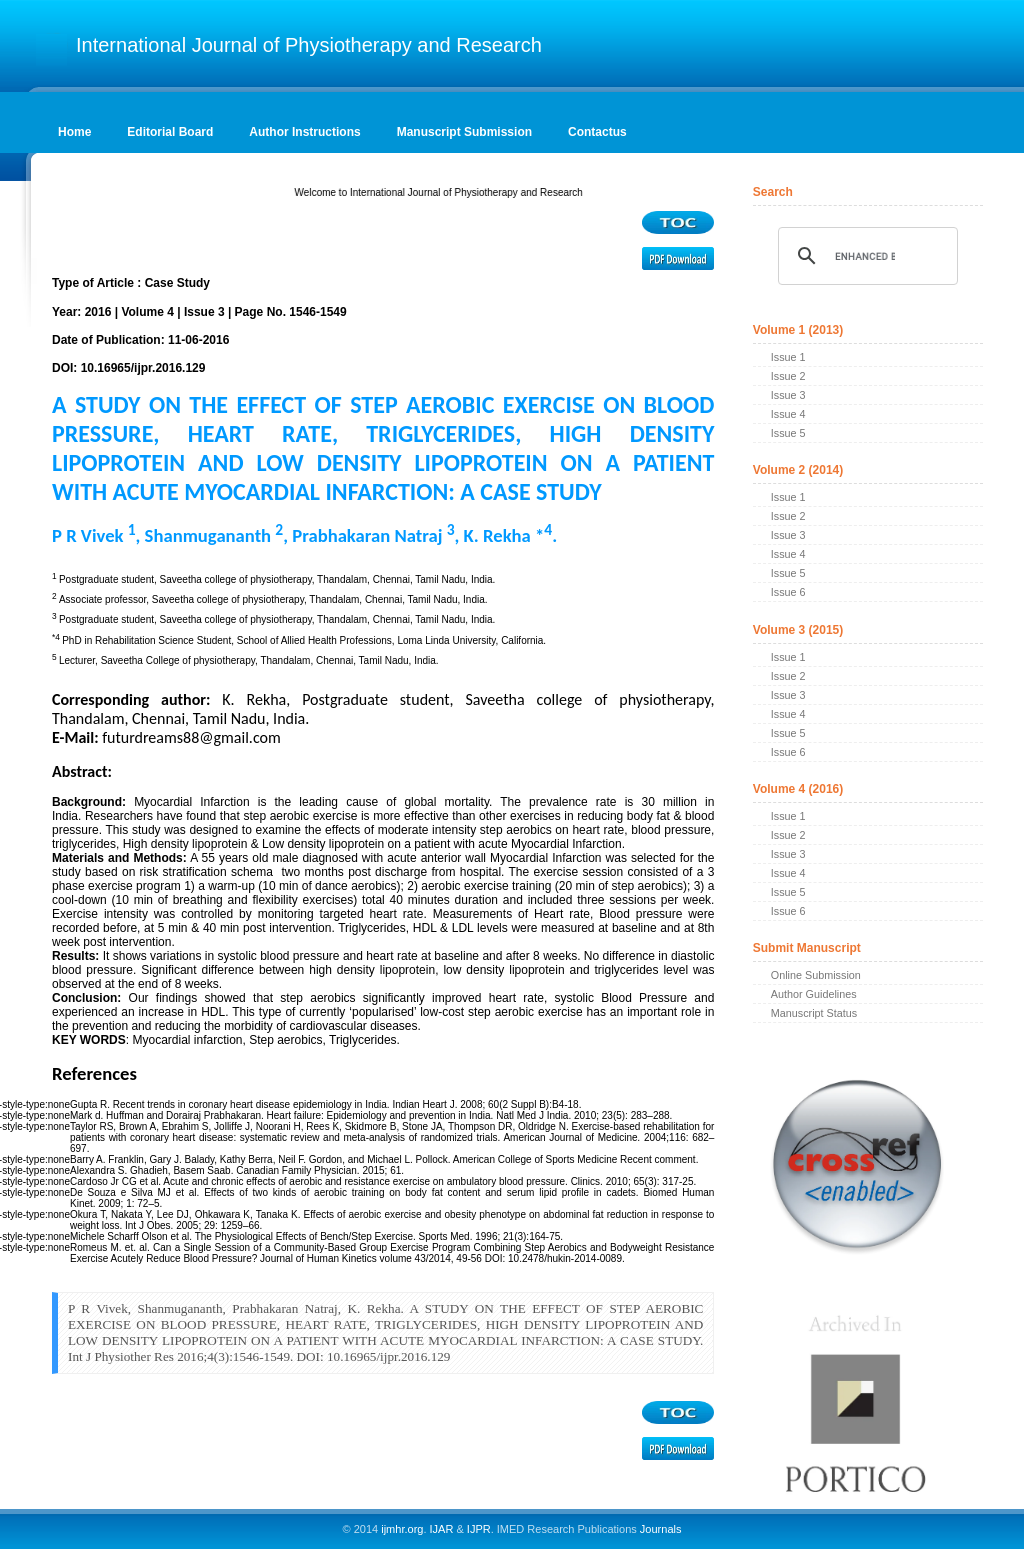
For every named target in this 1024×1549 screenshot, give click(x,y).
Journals (659, 1529)
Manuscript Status (814, 1013)
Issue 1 (788, 357)
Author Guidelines (814, 994)
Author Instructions (304, 132)
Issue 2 (788, 376)
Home (74, 132)
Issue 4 (788, 414)
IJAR (442, 1529)
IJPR (479, 1529)
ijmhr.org (402, 1529)
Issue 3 (788, 395)
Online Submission (816, 975)
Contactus (597, 132)
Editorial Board (170, 132)
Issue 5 (788, 433)
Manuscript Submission (464, 132)
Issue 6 (788, 592)
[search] (865, 256)
